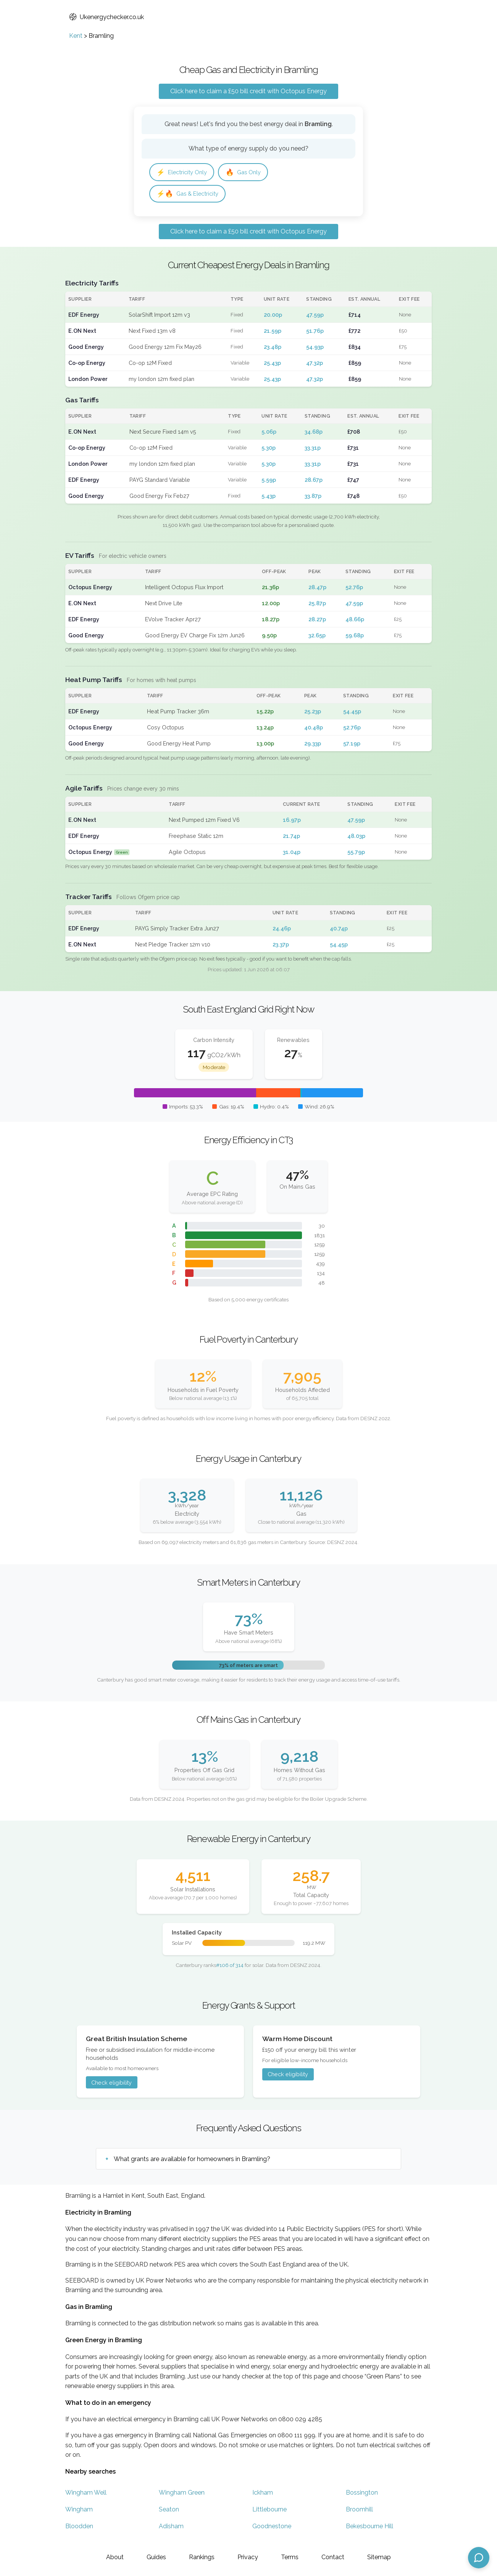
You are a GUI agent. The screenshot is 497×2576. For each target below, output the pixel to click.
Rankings (202, 2557)
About (115, 2557)
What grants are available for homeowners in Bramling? (192, 2160)
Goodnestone (271, 2528)
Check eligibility (111, 2084)
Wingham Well (85, 2494)
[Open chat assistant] (478, 2557)
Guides (156, 2557)
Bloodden (79, 2528)
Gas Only (249, 172)
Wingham (79, 2511)
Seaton (169, 2511)
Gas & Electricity (190, 195)
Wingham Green (182, 2494)
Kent (75, 35)
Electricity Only (184, 172)
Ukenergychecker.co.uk (106, 17)
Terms (290, 2557)
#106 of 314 (230, 1967)
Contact (332, 2557)
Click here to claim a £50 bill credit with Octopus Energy (248, 91)
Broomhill (359, 2511)
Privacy (247, 2557)
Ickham (262, 2494)
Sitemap (379, 2557)
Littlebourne (269, 2511)
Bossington (362, 2494)
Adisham (171, 2528)
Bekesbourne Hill (369, 2528)
